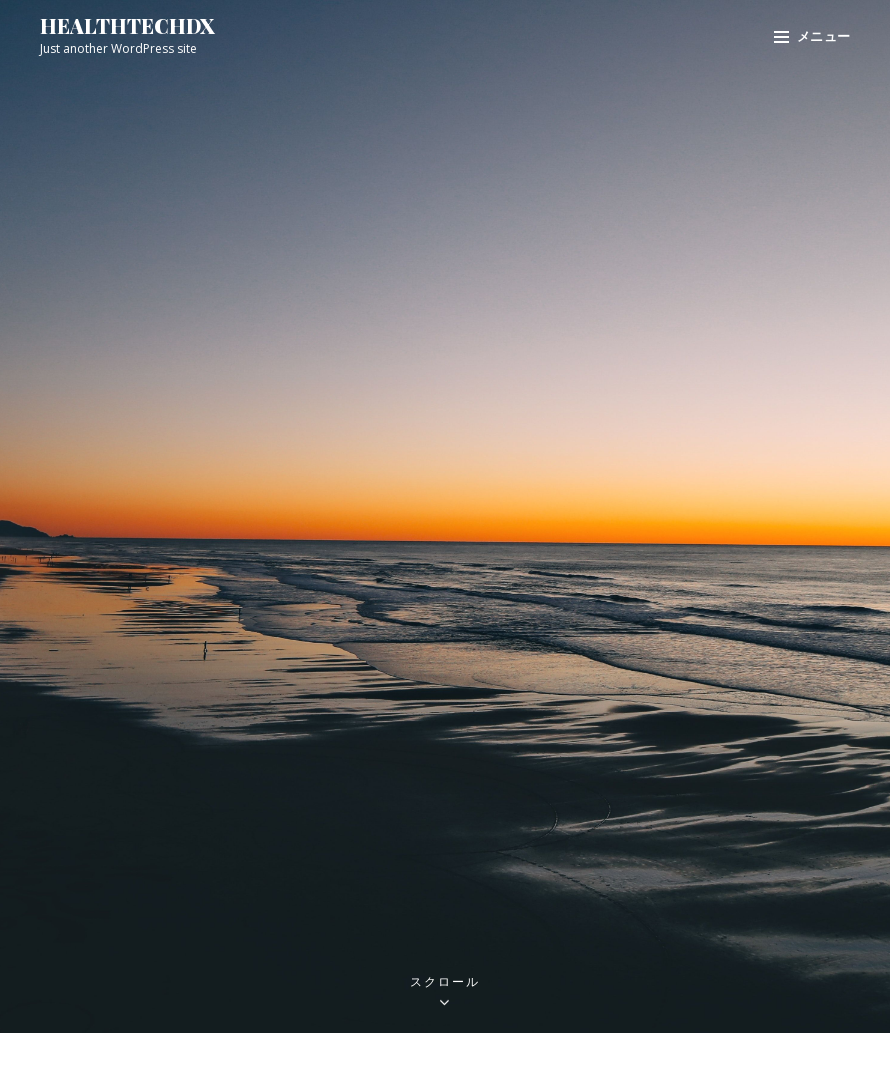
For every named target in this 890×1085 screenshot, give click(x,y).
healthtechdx (127, 25)
